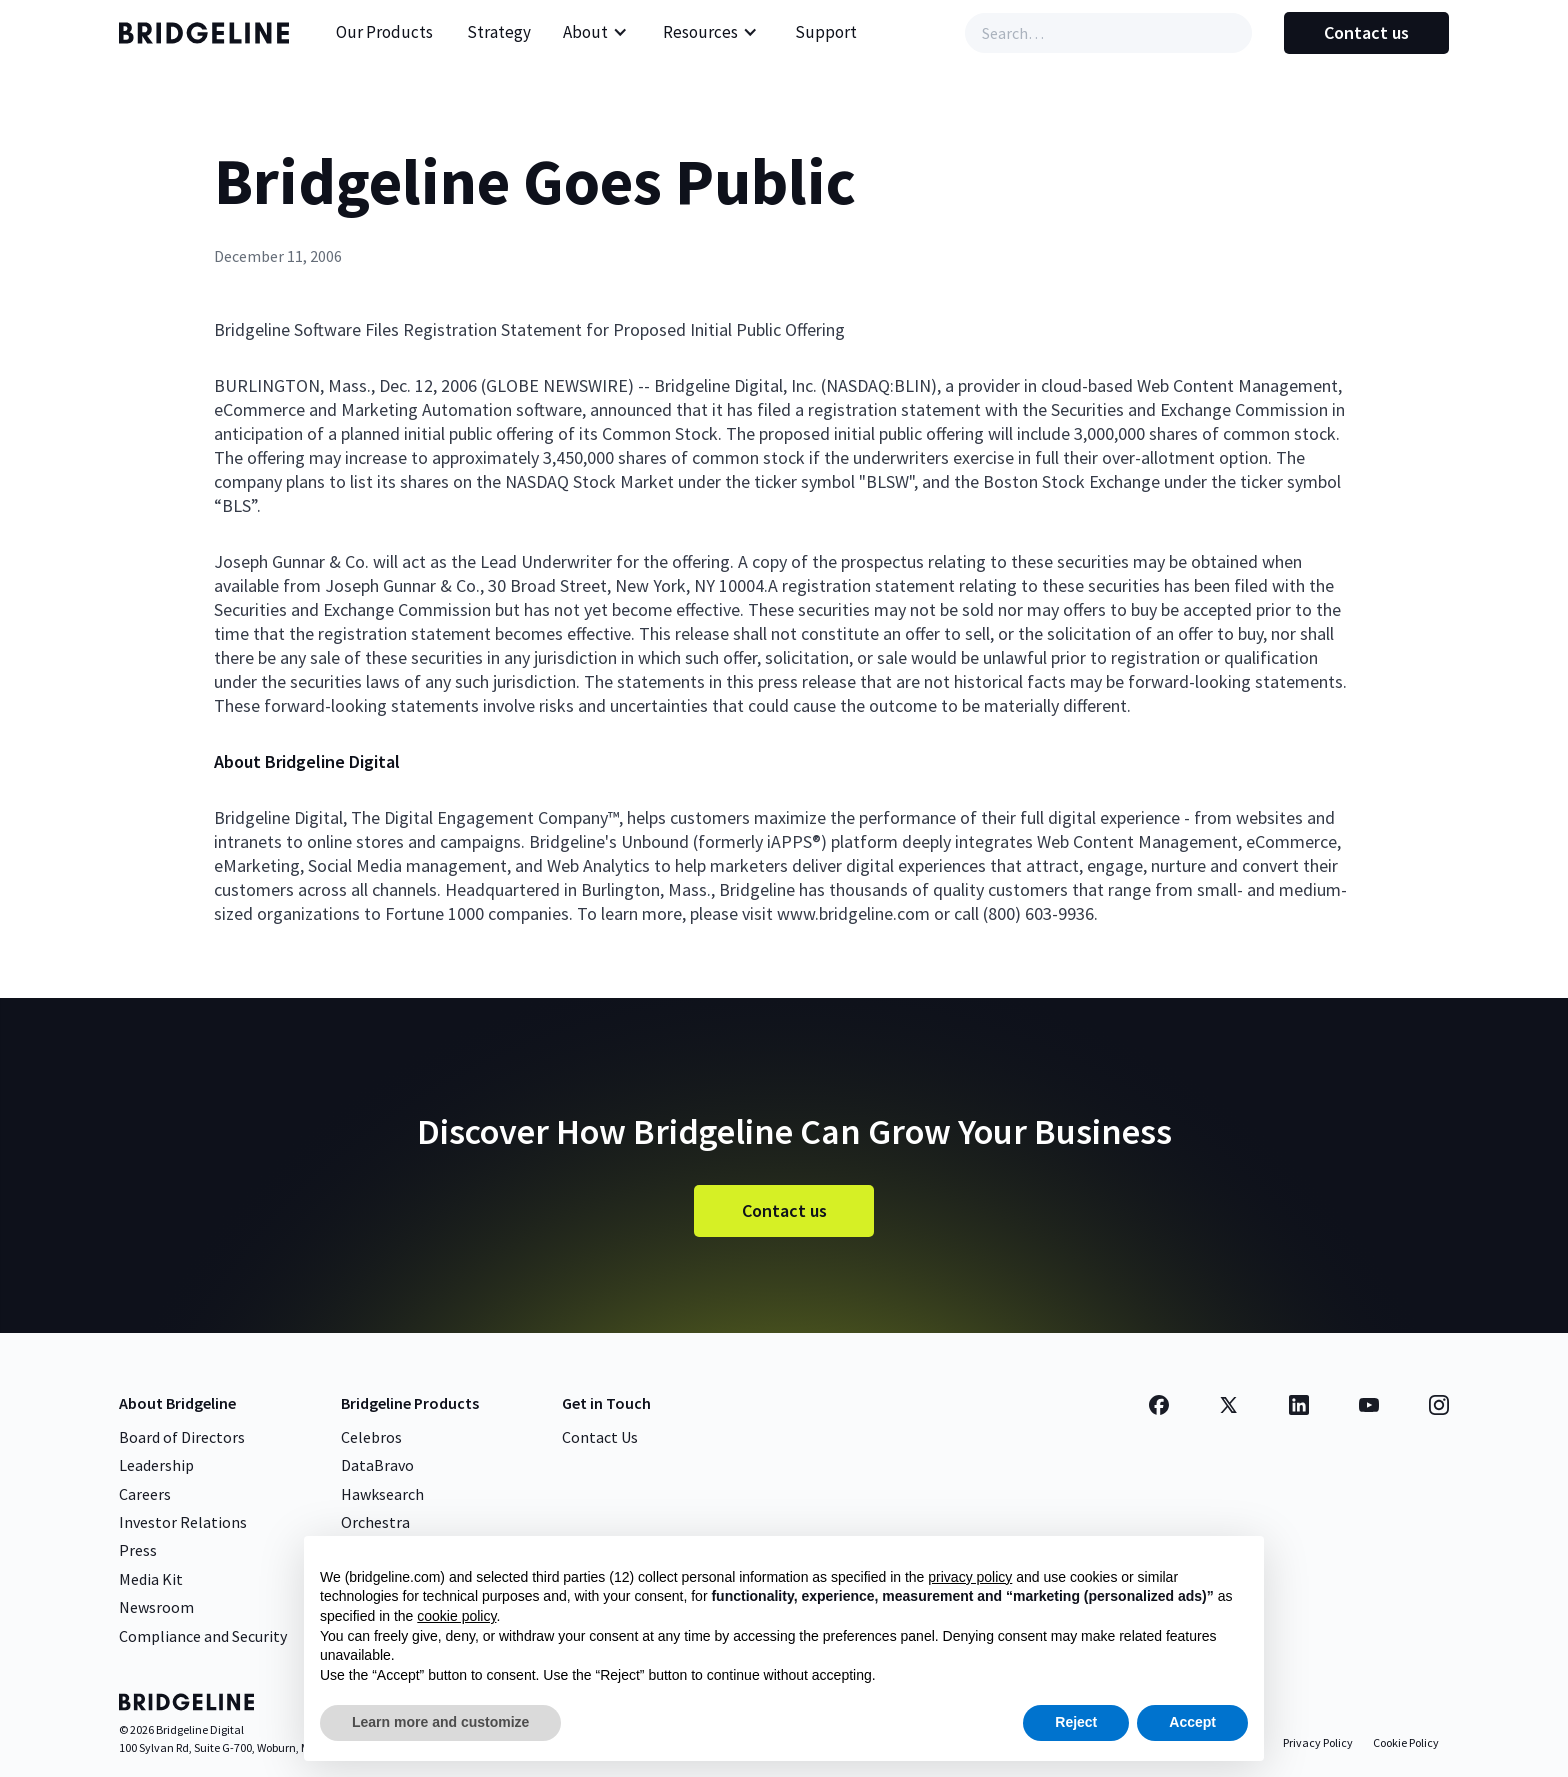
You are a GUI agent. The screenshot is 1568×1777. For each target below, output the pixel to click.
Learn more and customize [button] (440, 1722)
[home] (209, 33)
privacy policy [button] (970, 1577)
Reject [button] (1076, 1722)
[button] (595, 33)
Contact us (1366, 32)
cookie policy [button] (456, 1616)
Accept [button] (1192, 1722)
